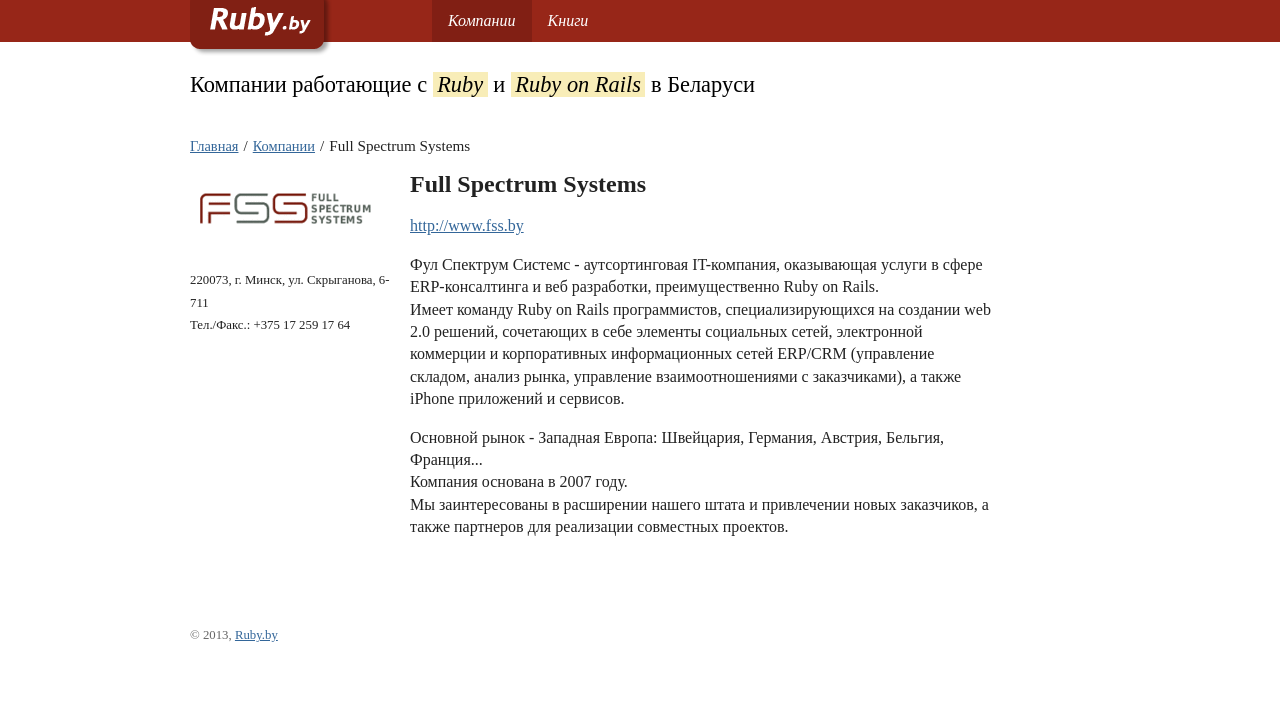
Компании (482, 20)
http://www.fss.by (467, 225)
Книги (568, 20)
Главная (214, 146)
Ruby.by (256, 635)
